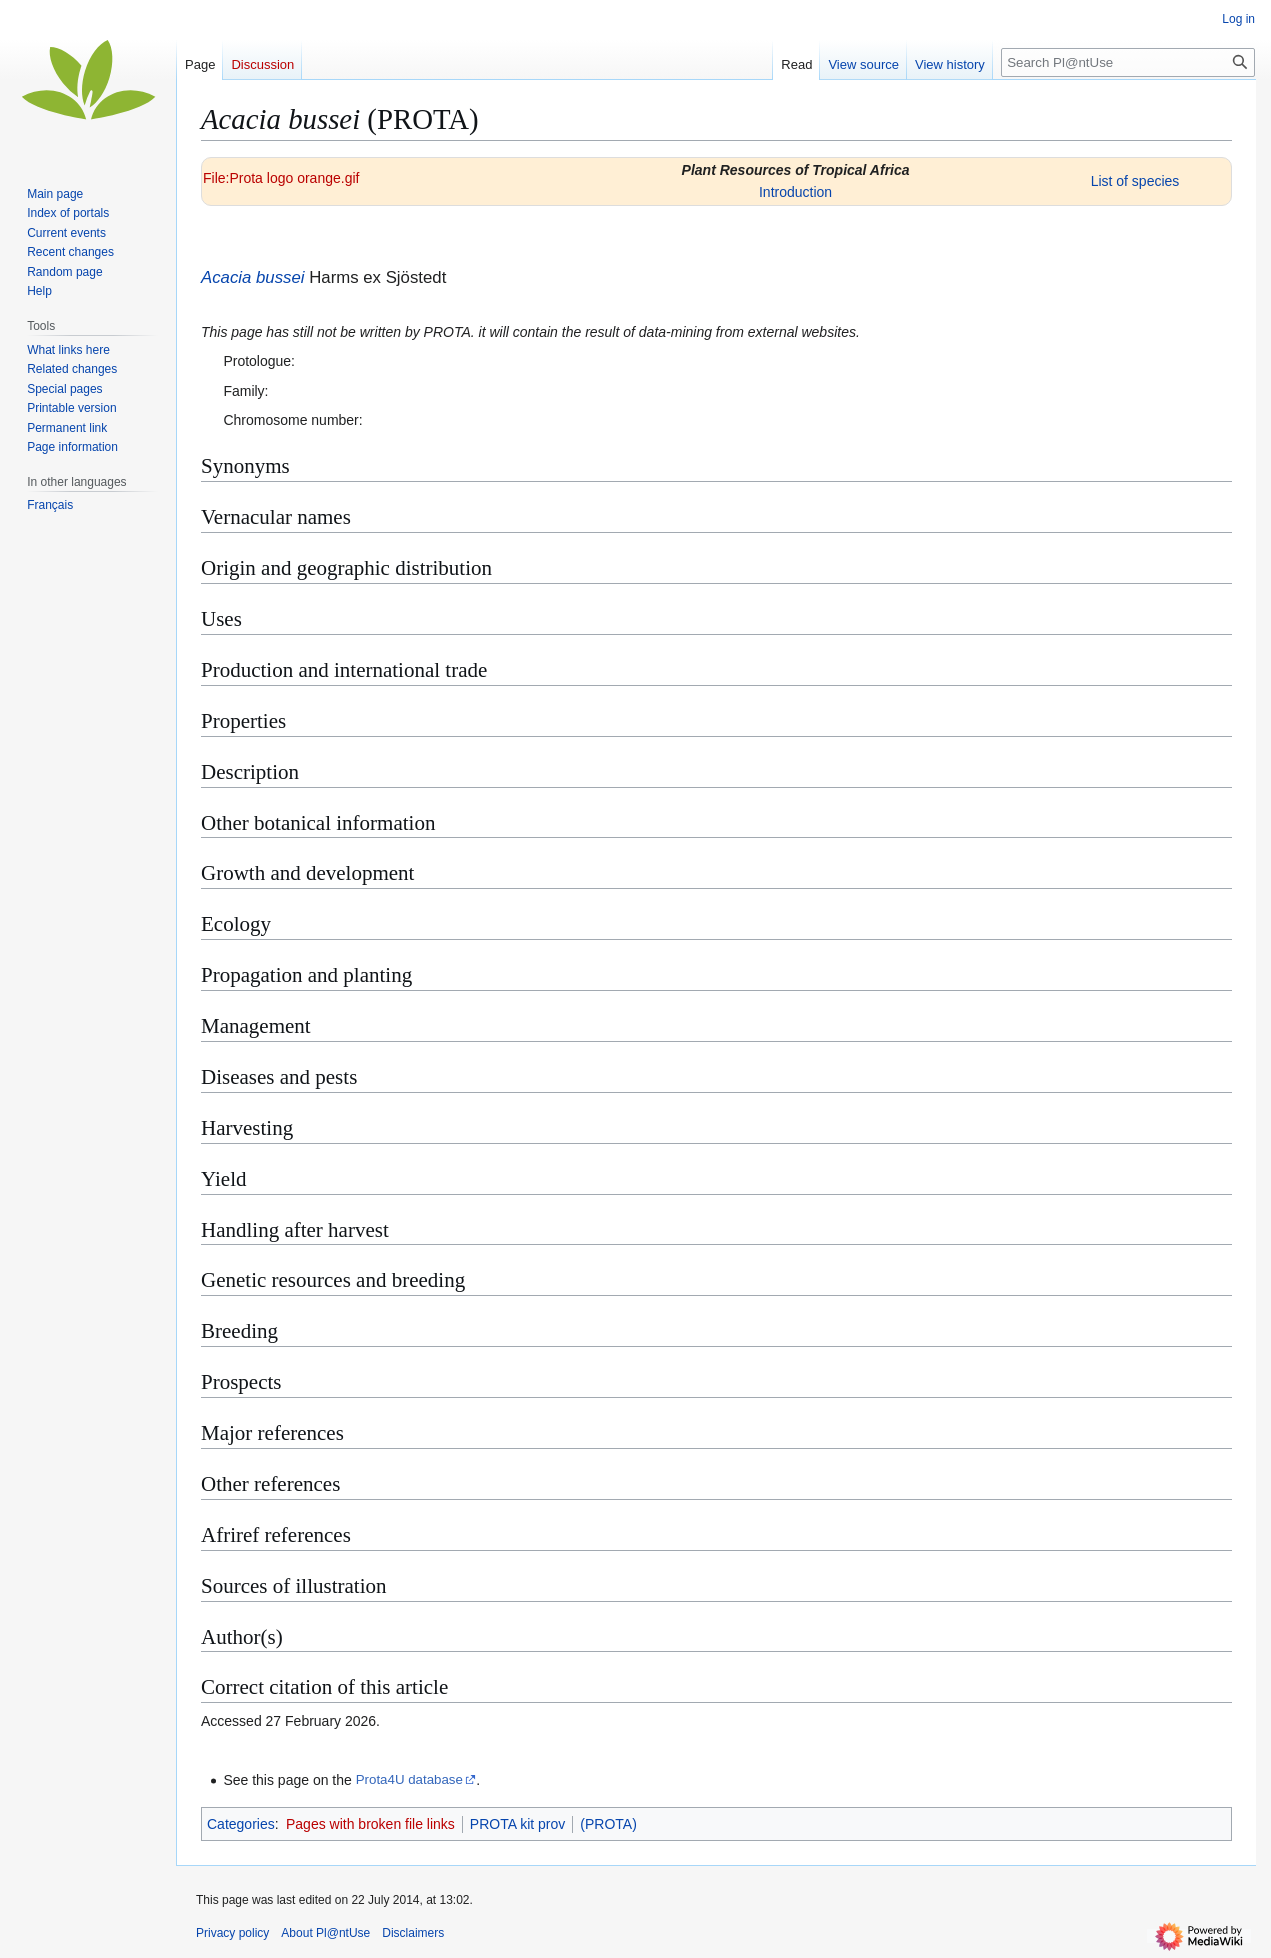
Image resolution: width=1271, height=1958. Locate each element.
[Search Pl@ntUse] (1128, 62)
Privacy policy (232, 1933)
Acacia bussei (253, 277)
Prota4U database (409, 1779)
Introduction (795, 192)
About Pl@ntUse (325, 1933)
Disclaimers (413, 1933)
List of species (1135, 181)
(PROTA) (608, 1824)
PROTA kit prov (517, 1824)
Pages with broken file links (370, 1824)
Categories (241, 1824)
